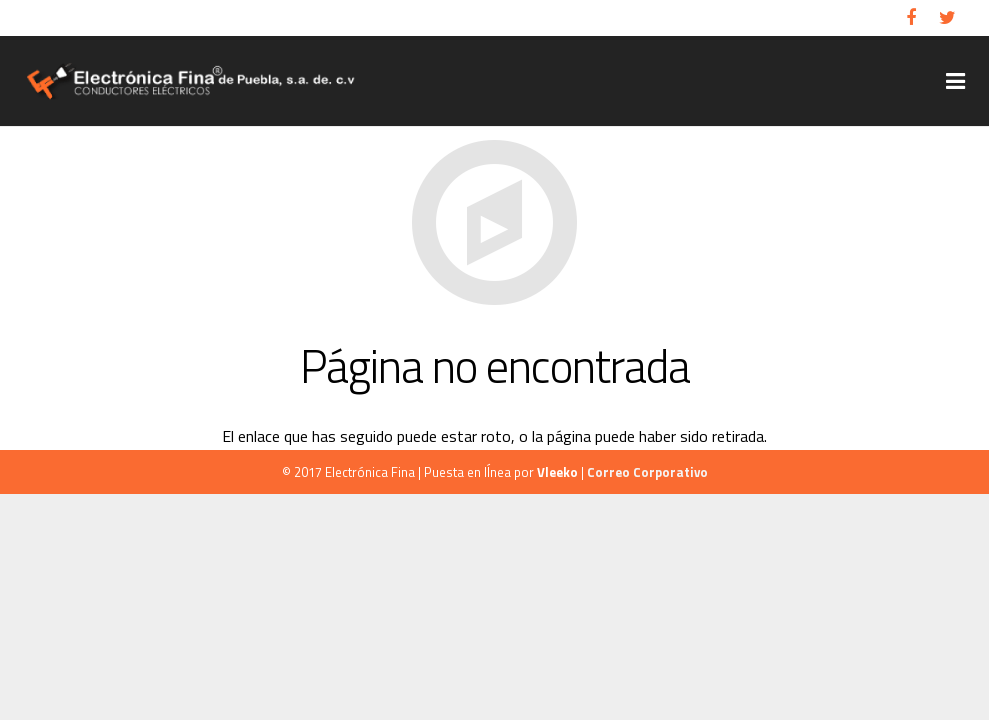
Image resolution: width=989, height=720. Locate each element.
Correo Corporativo (647, 472)
